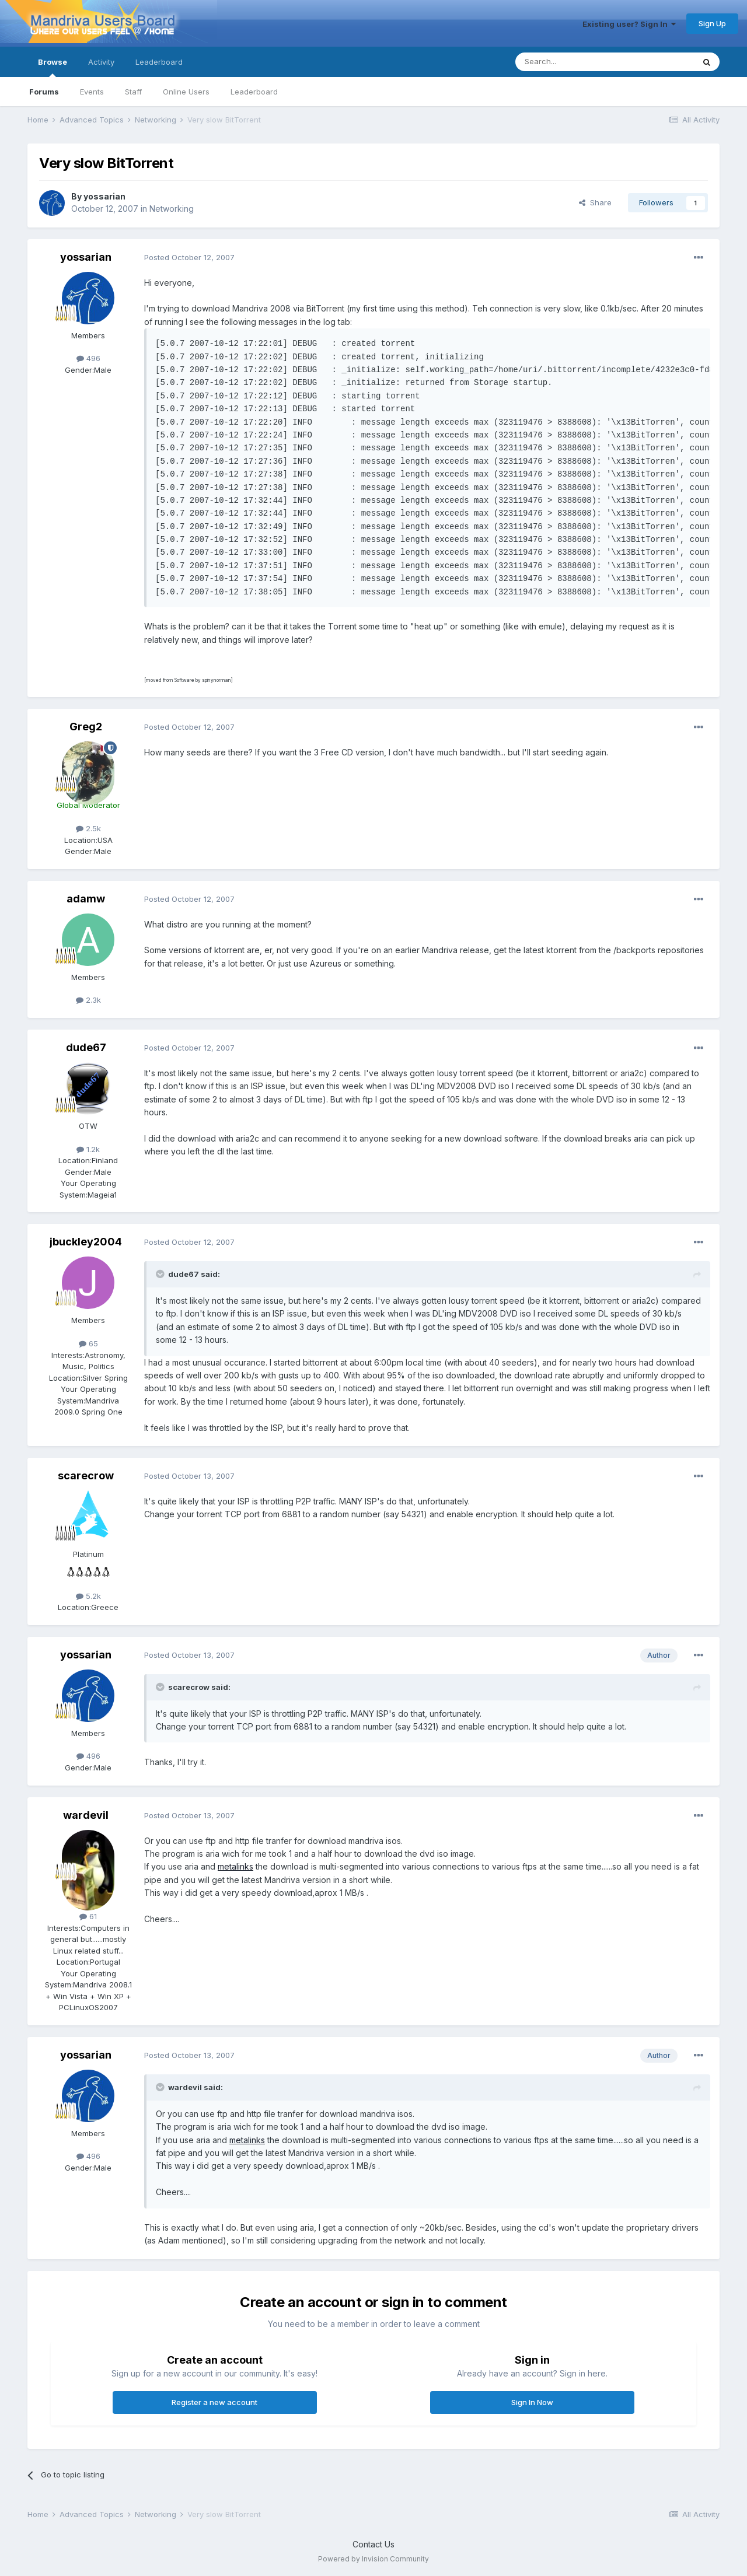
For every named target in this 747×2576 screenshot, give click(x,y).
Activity (101, 61)
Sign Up (712, 23)
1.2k (88, 1149)
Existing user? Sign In (629, 24)
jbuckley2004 (86, 1242)
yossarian (104, 196)
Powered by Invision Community (373, 2558)
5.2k (88, 1596)
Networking (171, 209)
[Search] (574, 61)
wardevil (86, 1815)
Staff (133, 91)
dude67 (86, 1047)
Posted (189, 257)
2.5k (88, 828)
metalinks (235, 1866)
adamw (86, 898)
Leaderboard (254, 91)
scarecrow (86, 1475)
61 (88, 1916)
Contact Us (373, 2544)
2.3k (88, 1000)
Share (595, 202)
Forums (44, 91)
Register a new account (214, 2402)
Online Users (186, 91)
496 (88, 358)
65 (88, 1343)
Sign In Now (532, 2402)
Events (92, 91)
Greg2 (85, 726)
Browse (52, 67)
